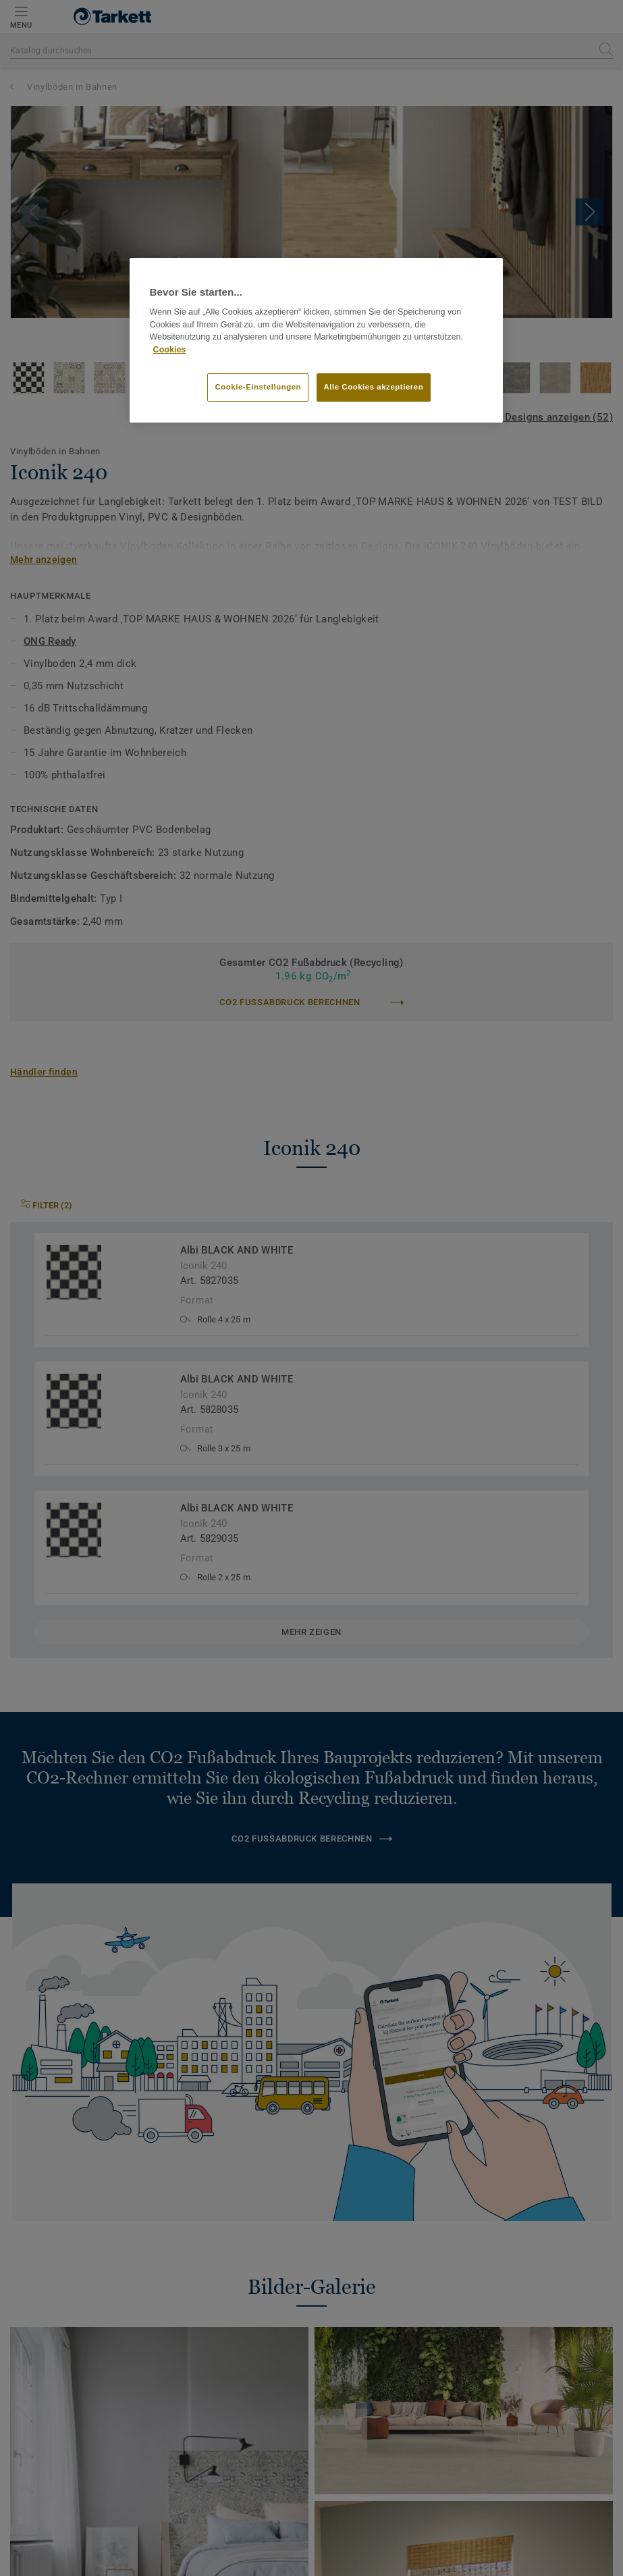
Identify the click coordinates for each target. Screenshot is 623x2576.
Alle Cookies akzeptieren (374, 387)
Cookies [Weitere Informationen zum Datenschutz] (169, 349)
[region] (317, 340)
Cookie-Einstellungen (258, 387)
